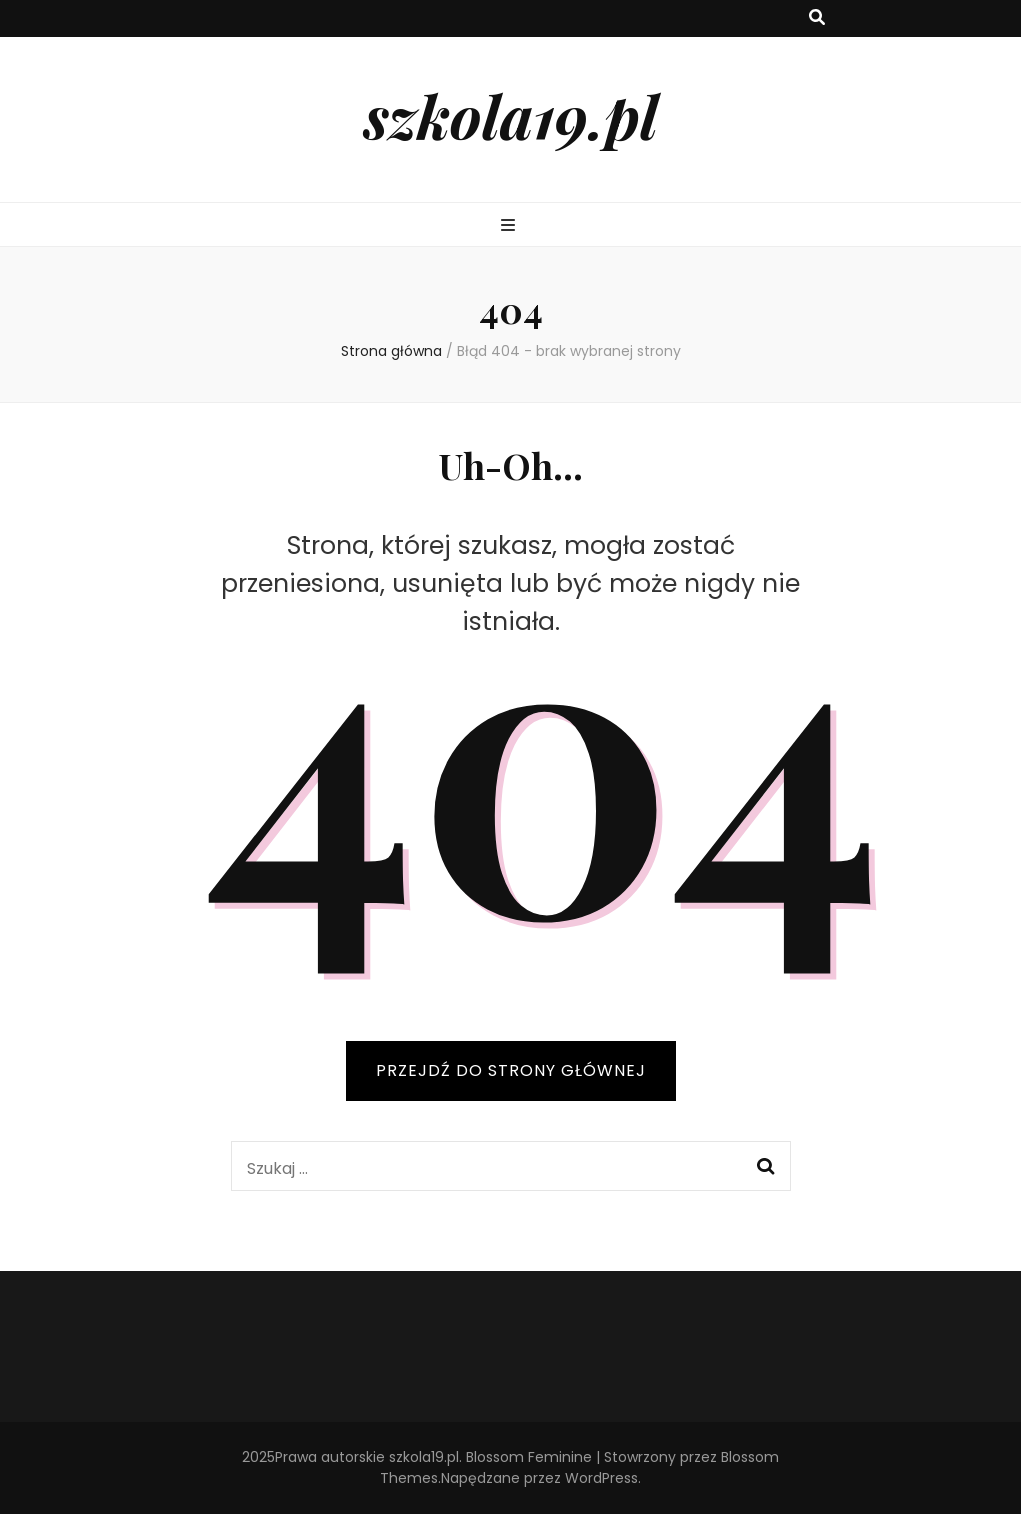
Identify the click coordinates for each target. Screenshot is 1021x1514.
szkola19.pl (511, 115)
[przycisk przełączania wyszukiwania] (817, 18)
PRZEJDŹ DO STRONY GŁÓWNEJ (511, 1070)
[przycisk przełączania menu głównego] (510, 226)
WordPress (601, 1478)
